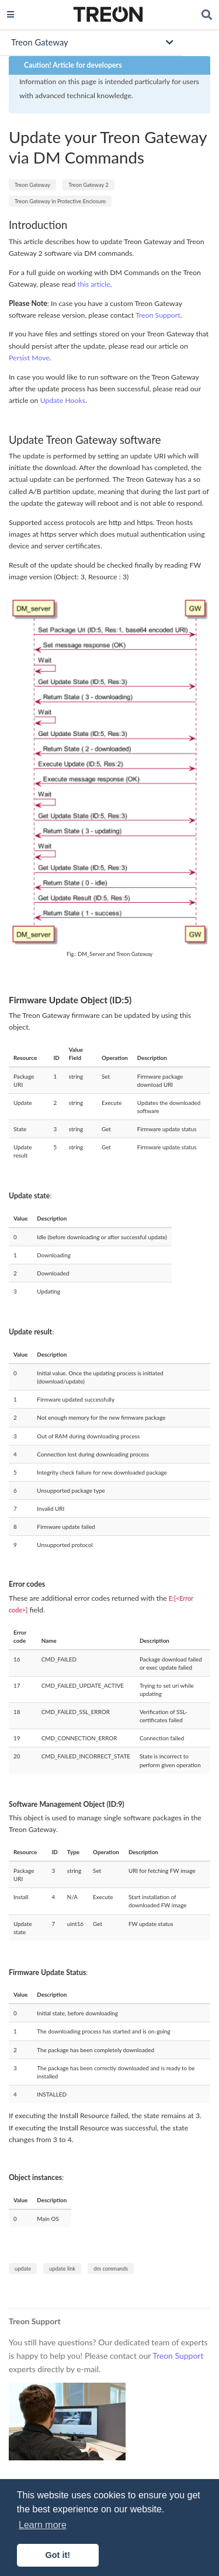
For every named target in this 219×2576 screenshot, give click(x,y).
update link (62, 2268)
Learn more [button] (43, 2525)
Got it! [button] (58, 2555)
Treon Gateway (32, 185)
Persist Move (29, 357)
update (23, 2268)
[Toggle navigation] (10, 14)
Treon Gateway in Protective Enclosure (60, 201)
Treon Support (157, 315)
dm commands (110, 2268)
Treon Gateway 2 (88, 185)
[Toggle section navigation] (91, 42)
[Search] (206, 15)
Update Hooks (63, 400)
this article (94, 284)
